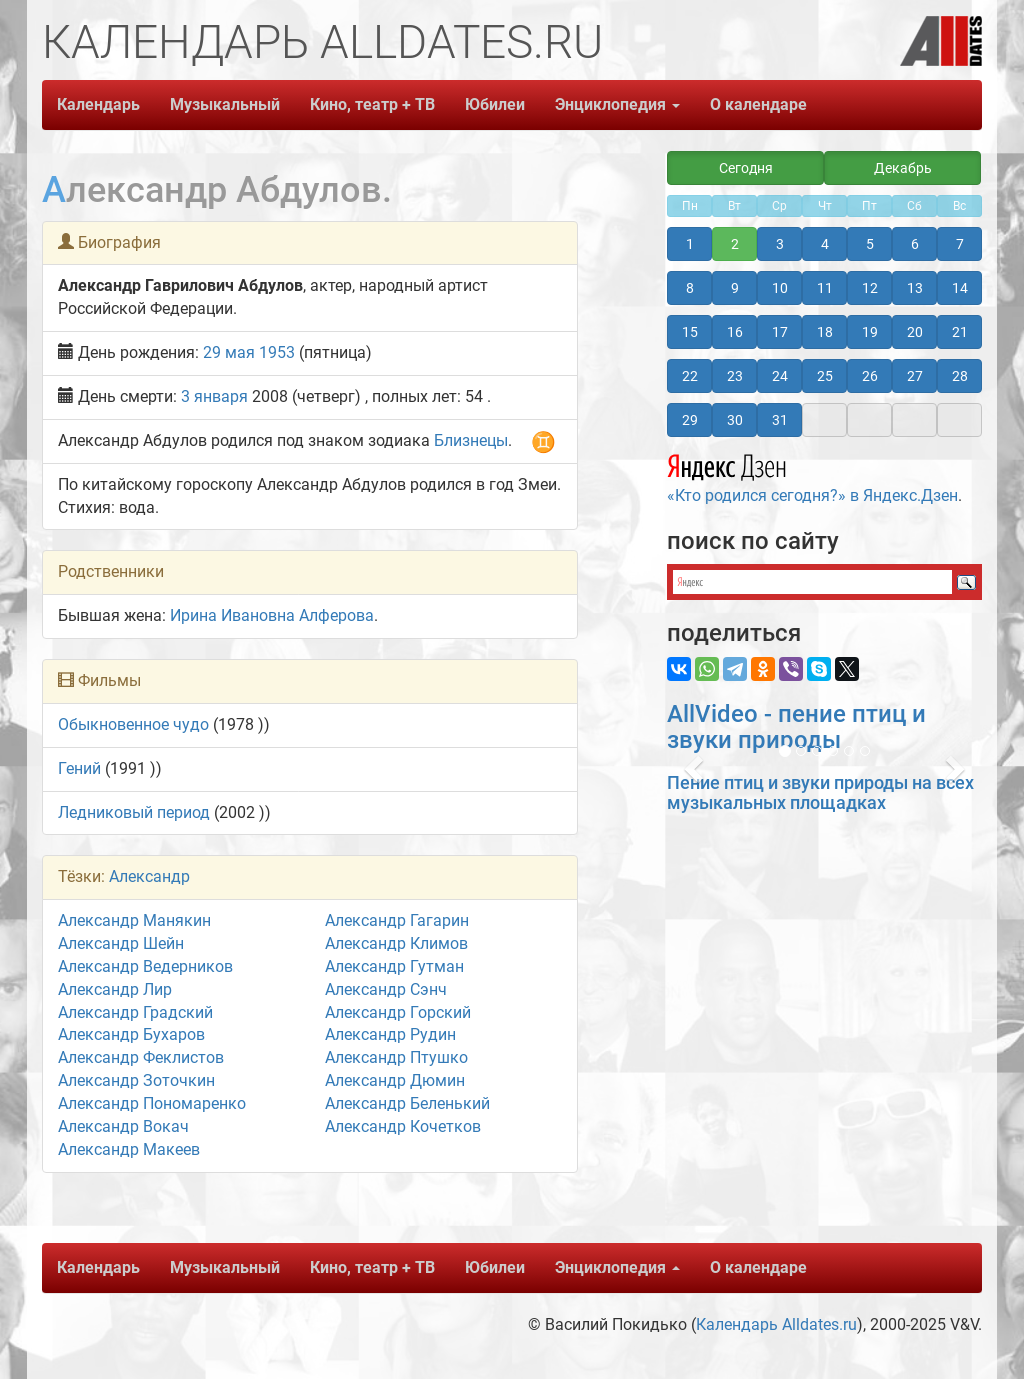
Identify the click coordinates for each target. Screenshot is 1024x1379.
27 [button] (915, 376)
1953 (277, 352)
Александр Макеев (129, 1149)
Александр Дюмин (395, 1080)
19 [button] (870, 332)
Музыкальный (225, 104)
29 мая (229, 352)
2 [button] (735, 244)
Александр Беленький (407, 1103)
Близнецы (471, 440)
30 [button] (735, 420)
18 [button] (825, 332)
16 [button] (735, 332)
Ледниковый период (134, 812)
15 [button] (690, 332)
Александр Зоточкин (136, 1080)
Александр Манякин (134, 920)
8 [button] (690, 288)
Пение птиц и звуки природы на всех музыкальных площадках (820, 792)
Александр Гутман (394, 966)
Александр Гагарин (397, 920)
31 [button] (780, 420)
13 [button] (915, 288)
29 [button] (690, 420)
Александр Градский (135, 1012)
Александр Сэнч (386, 989)
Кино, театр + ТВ (372, 104)
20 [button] (915, 332)
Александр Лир (115, 989)
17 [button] (780, 332)
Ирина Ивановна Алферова (272, 615)
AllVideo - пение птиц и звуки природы (796, 727)
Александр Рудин (390, 1034)
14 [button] (960, 288)
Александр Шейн (121, 943)
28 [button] (960, 376)
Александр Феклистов (141, 1057)
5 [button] (870, 244)
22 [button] (690, 376)
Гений (79, 768)
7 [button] (960, 244)
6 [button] (915, 244)
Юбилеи (495, 104)
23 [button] (735, 376)
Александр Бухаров (131, 1034)
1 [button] (690, 244)
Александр (149, 876)
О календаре (758, 104)
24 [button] (780, 376)
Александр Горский (398, 1012)
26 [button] (870, 376)
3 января (214, 396)
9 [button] (735, 288)
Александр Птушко (396, 1057)
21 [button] (960, 332)
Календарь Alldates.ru (776, 1324)
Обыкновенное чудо (133, 724)
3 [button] (780, 244)
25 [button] (825, 376)
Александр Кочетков (403, 1126)
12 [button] (870, 288)
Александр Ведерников (145, 966)
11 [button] (825, 288)
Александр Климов (396, 943)
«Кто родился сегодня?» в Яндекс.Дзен (812, 476)
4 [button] (825, 244)
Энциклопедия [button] (617, 104)
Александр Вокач (123, 1126)
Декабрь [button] (903, 168)
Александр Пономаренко (152, 1103)
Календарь (98, 104)
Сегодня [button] (746, 168)
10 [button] (780, 288)
